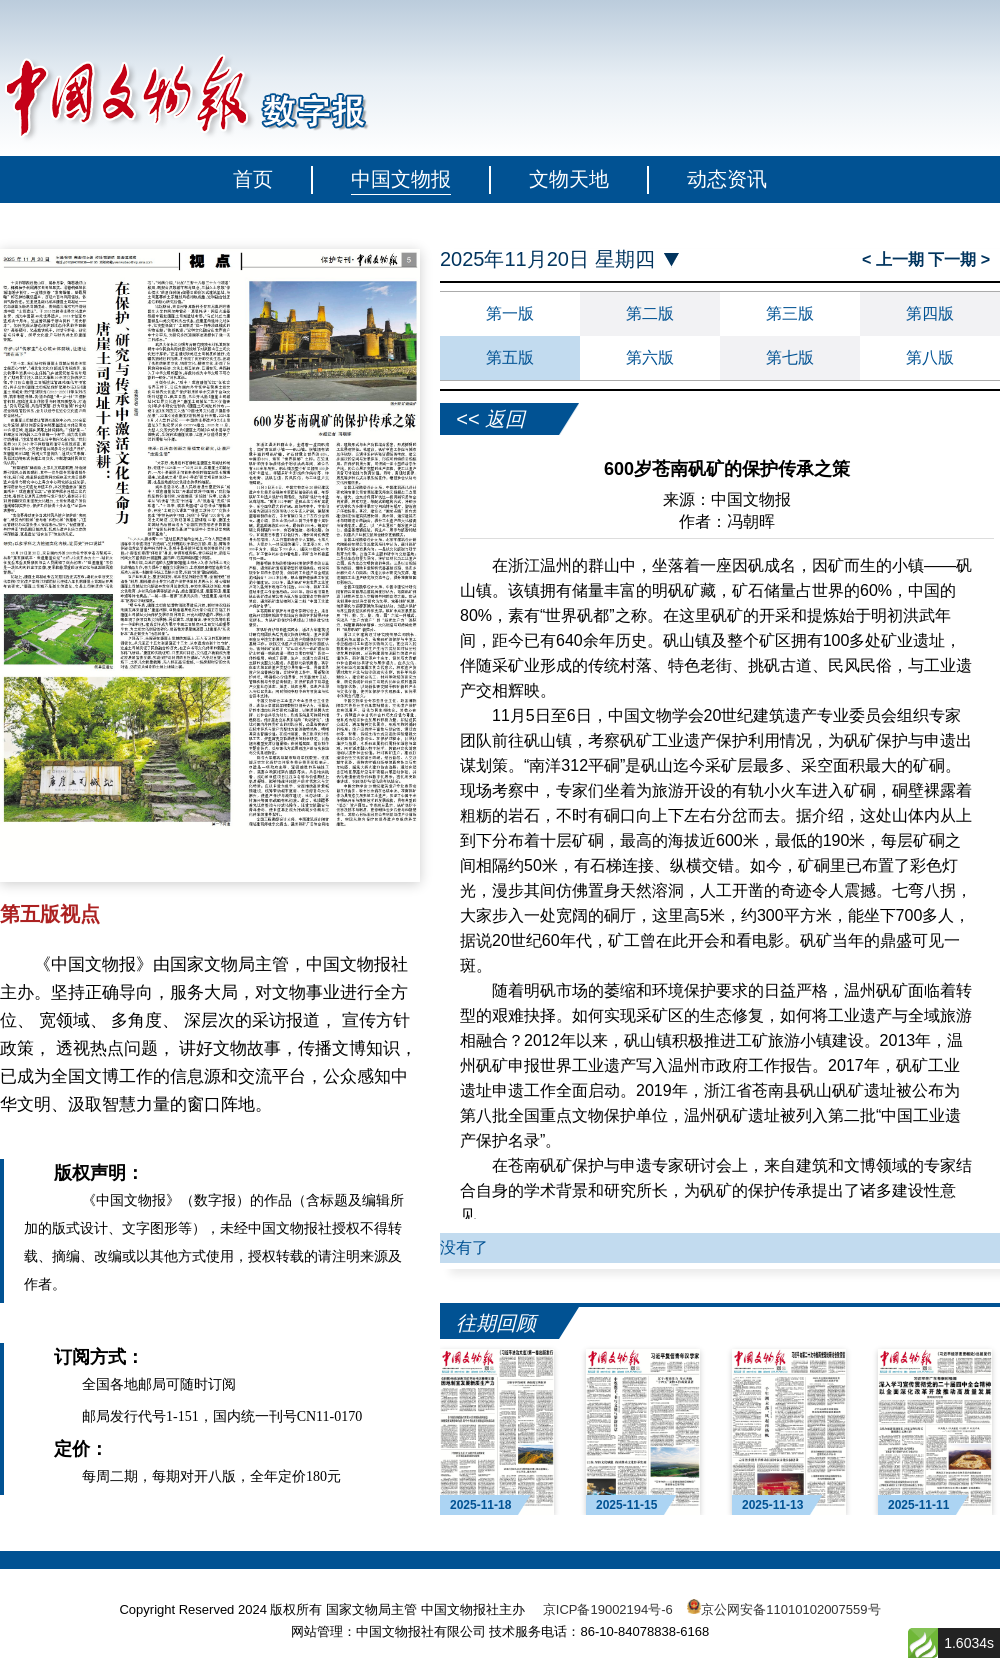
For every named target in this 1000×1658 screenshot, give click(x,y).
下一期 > (959, 259)
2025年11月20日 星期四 (547, 259)
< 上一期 (895, 259)
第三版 (790, 313)
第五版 (510, 357)
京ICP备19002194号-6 (608, 1609)
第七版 (790, 357)
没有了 (464, 1247)
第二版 (650, 313)
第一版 (510, 313)
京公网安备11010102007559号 (790, 1609)
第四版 (930, 313)
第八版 (930, 357)
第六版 (650, 357)
